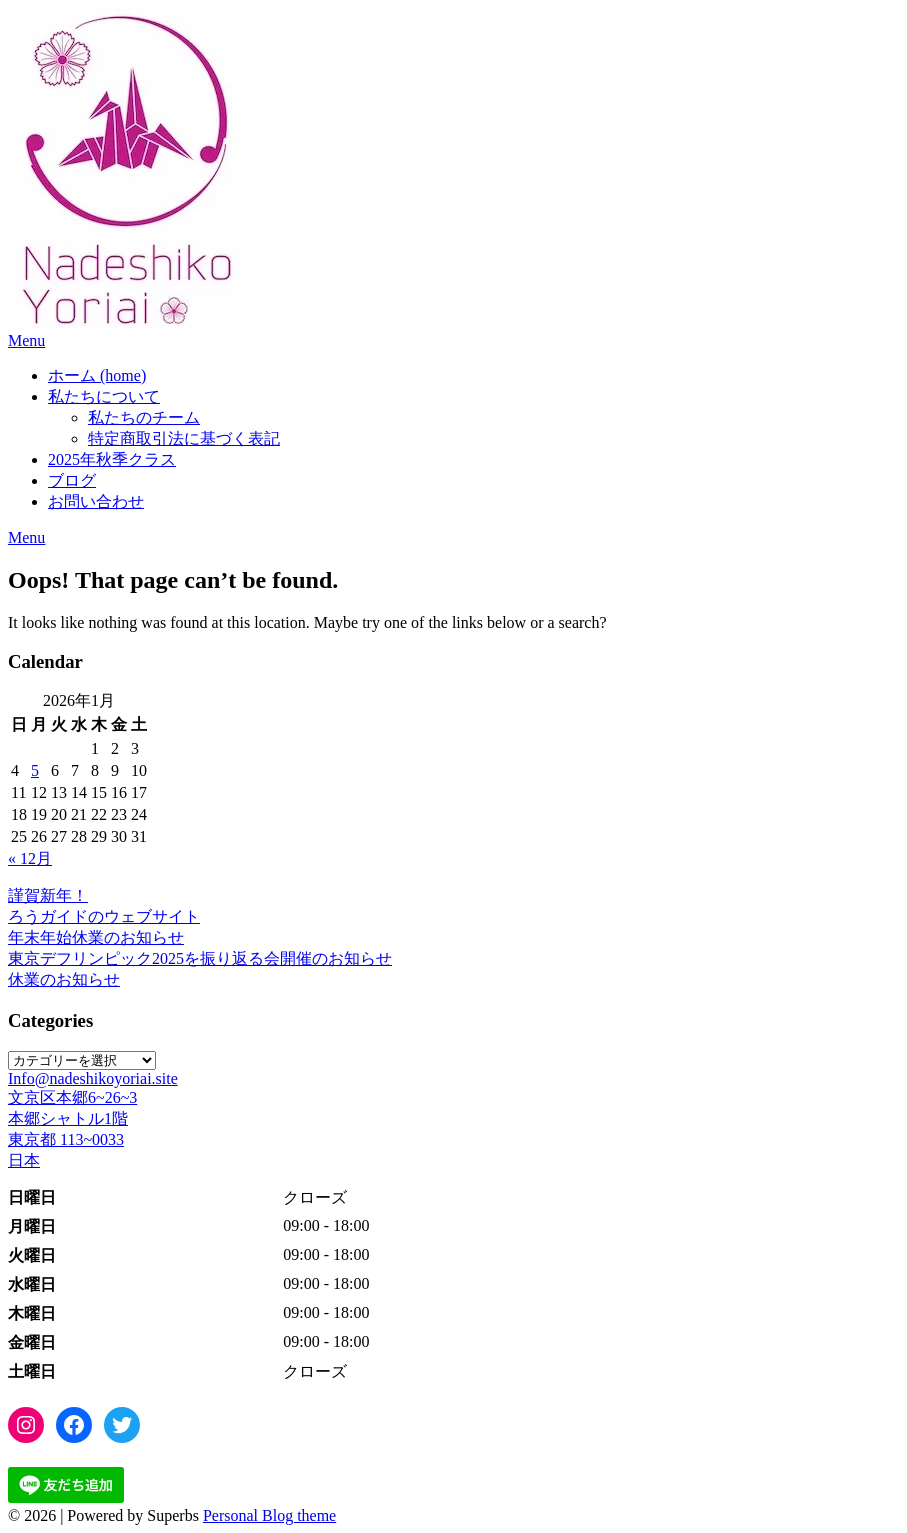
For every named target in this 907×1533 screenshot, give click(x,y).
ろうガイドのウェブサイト (104, 916)
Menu (26, 340)
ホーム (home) (97, 375)
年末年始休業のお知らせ (96, 937)
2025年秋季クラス (112, 459)
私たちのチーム (144, 417)
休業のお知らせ (64, 979)
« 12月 (30, 858)
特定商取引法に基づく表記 (184, 438)
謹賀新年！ (48, 895)
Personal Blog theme (269, 1515)
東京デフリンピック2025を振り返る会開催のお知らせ (200, 958)
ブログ (72, 480)
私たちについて (104, 396)
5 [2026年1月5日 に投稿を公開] (35, 770)
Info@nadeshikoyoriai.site (93, 1078)
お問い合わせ (96, 501)
